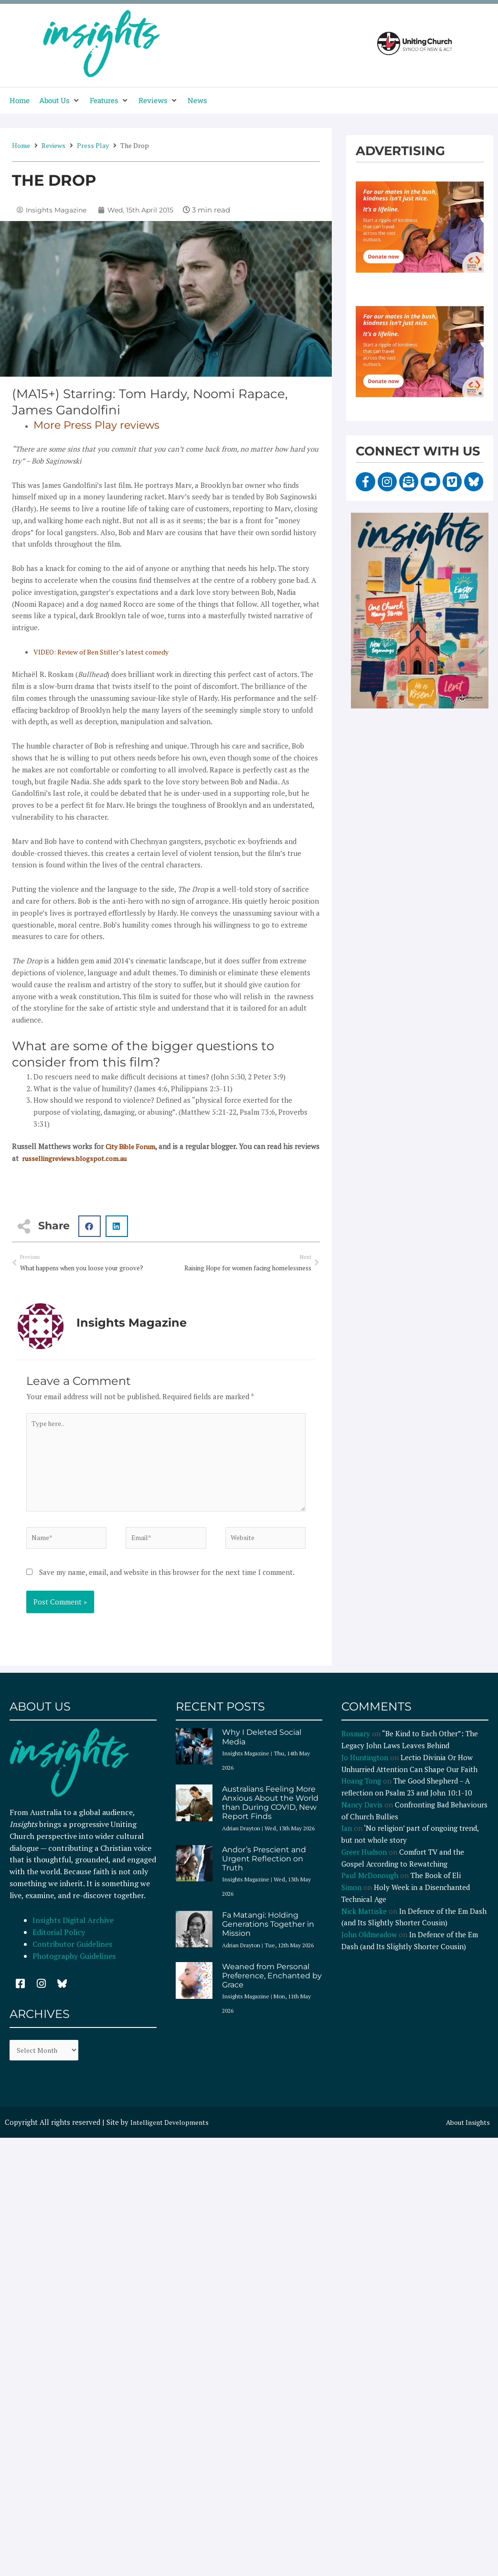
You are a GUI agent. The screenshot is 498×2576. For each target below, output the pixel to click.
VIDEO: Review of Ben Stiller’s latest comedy (107, 651)
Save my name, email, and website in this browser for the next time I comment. (167, 1582)
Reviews (53, 145)
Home (21, 145)
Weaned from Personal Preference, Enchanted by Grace (272, 1986)
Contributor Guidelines (72, 1955)
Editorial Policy (59, 1943)
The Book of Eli (436, 1886)
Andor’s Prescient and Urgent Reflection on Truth (264, 1869)
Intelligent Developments (172, 2135)
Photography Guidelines (74, 1966)
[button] (59, 100)
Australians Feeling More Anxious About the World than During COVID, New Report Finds (270, 1813)
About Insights (466, 2135)
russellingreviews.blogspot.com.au (105, 1158)
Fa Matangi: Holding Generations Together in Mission (268, 1935)
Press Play (93, 145)
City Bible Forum (133, 1146)
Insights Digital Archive (73, 1931)
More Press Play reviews (102, 425)
